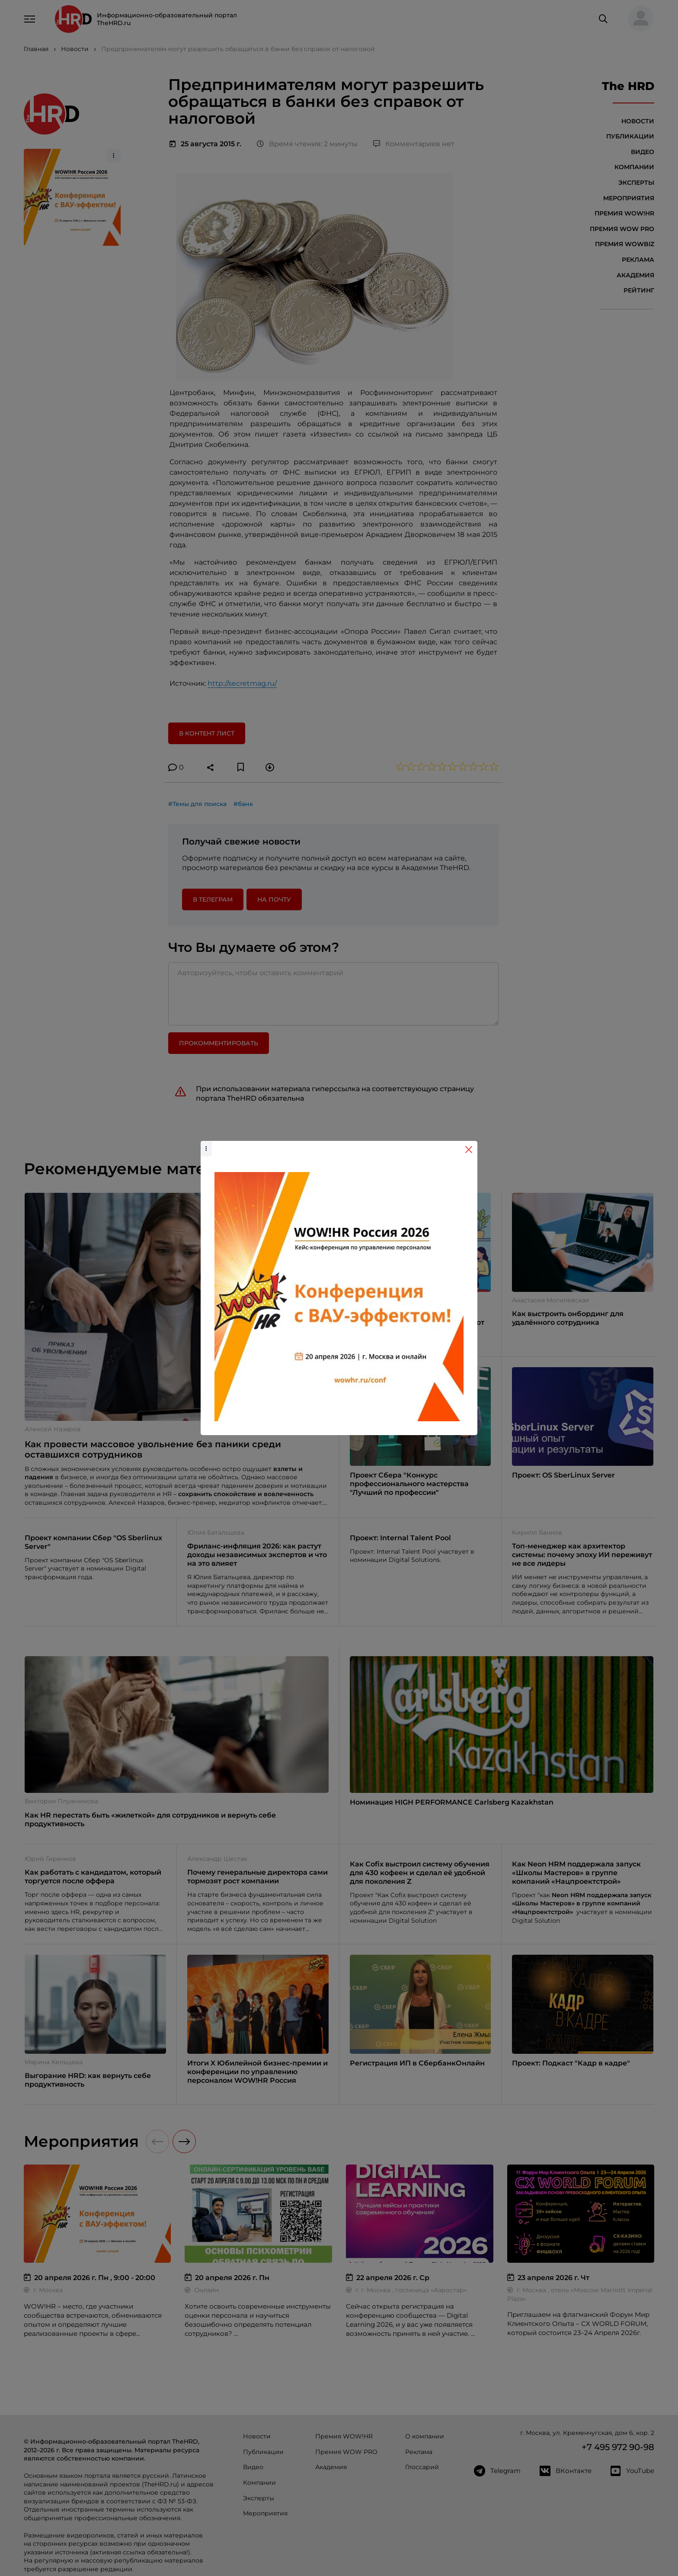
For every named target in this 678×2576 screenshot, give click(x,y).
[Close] (469, 1149)
